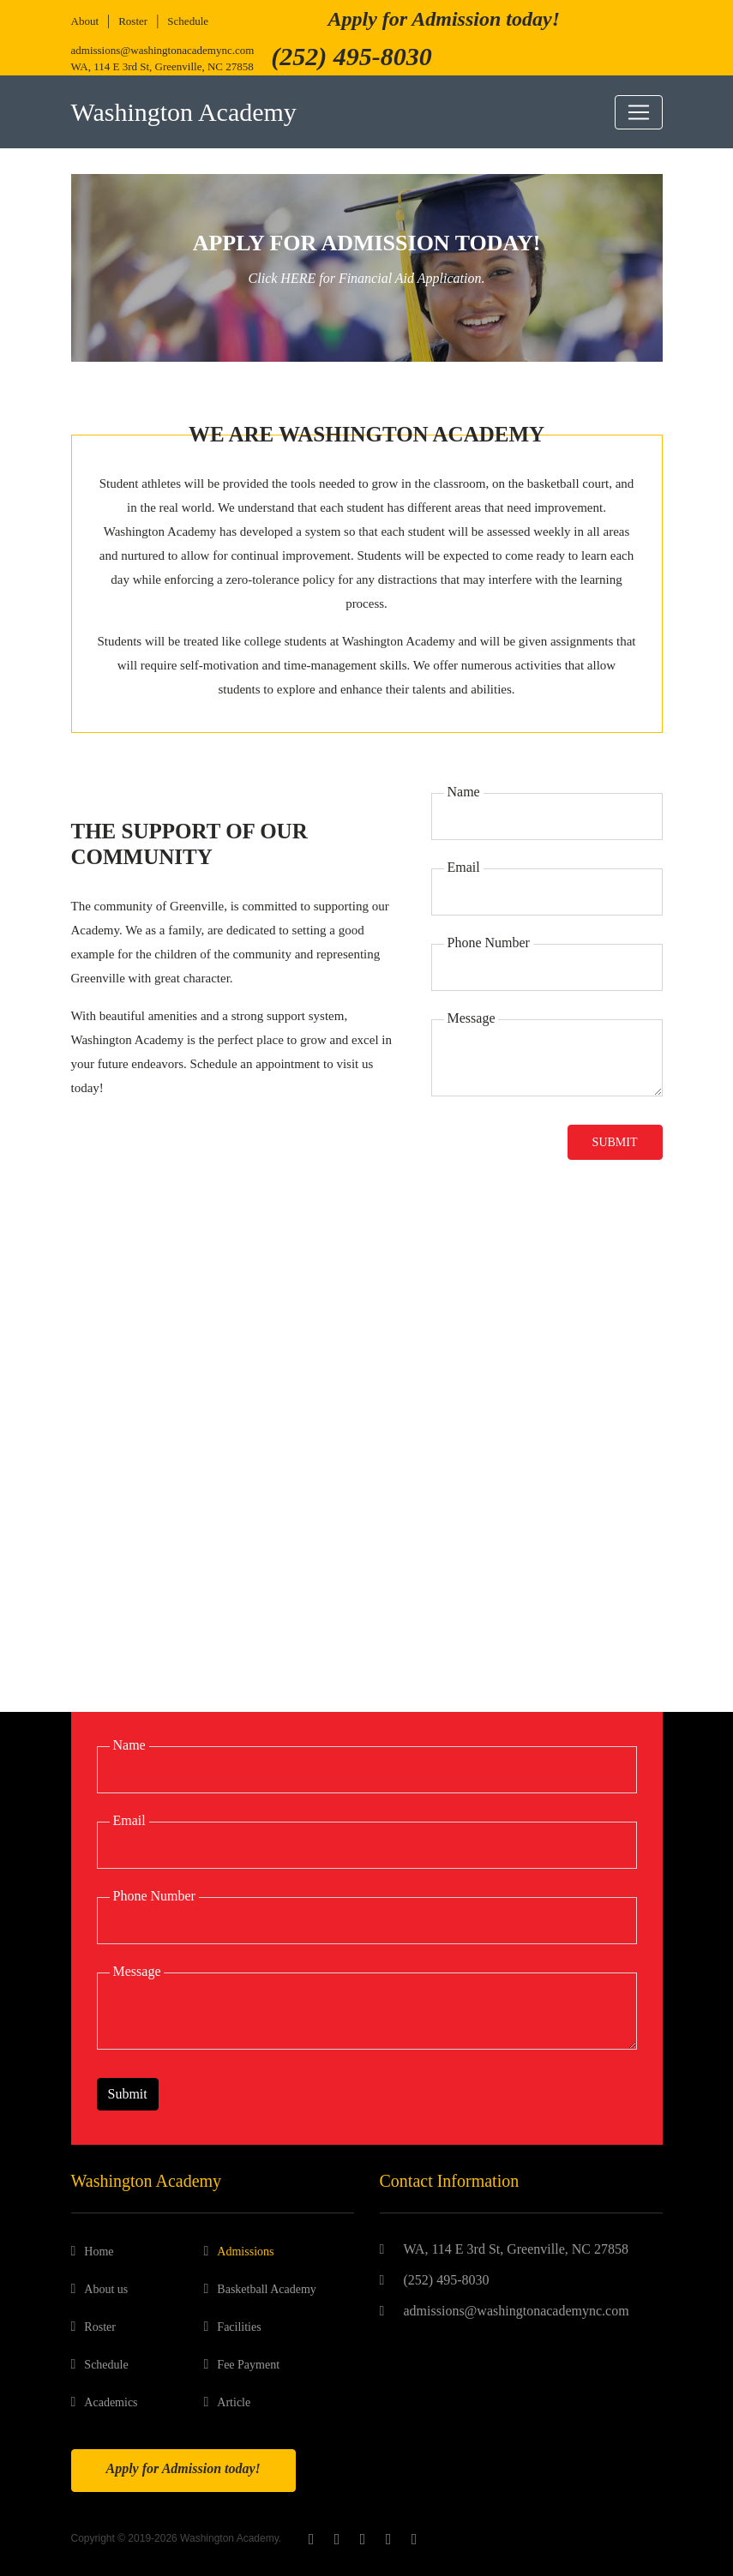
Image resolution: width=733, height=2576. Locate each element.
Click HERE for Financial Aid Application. (367, 278)
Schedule (187, 21)
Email (464, 867)
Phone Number (489, 942)
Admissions (245, 2251)
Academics (110, 2402)
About (85, 21)
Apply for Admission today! (444, 19)
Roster (132, 21)
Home (98, 2251)
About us (106, 2289)
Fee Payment (248, 2364)
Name (464, 791)
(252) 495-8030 (447, 2280)
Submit (615, 1142)
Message (472, 1018)
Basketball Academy (266, 2289)
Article (233, 2402)
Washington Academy (184, 112)
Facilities (239, 2327)
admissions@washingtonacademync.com (163, 50)
